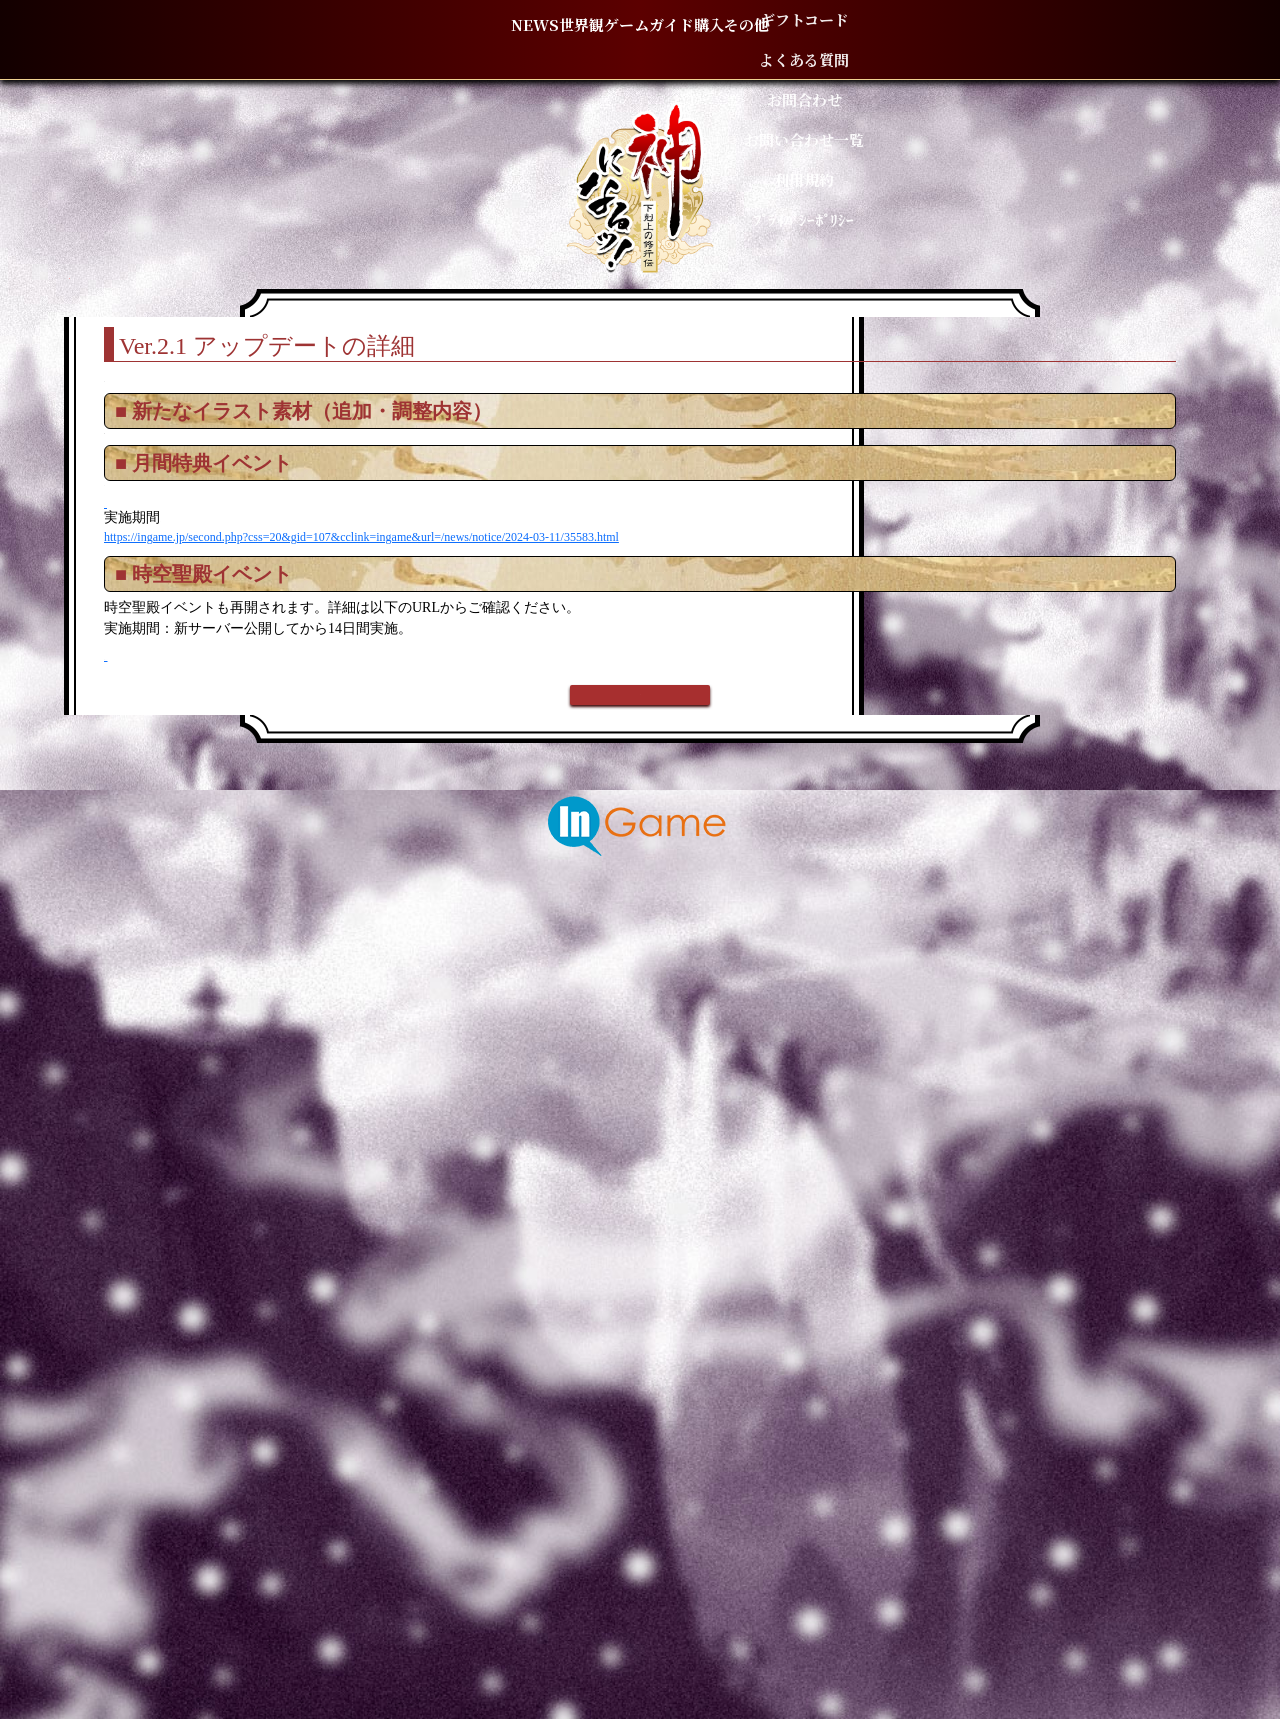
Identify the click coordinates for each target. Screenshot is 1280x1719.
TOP (260, 289)
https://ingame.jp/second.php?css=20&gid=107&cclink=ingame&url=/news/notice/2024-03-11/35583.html (537, 1081)
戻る (640, 1491)
